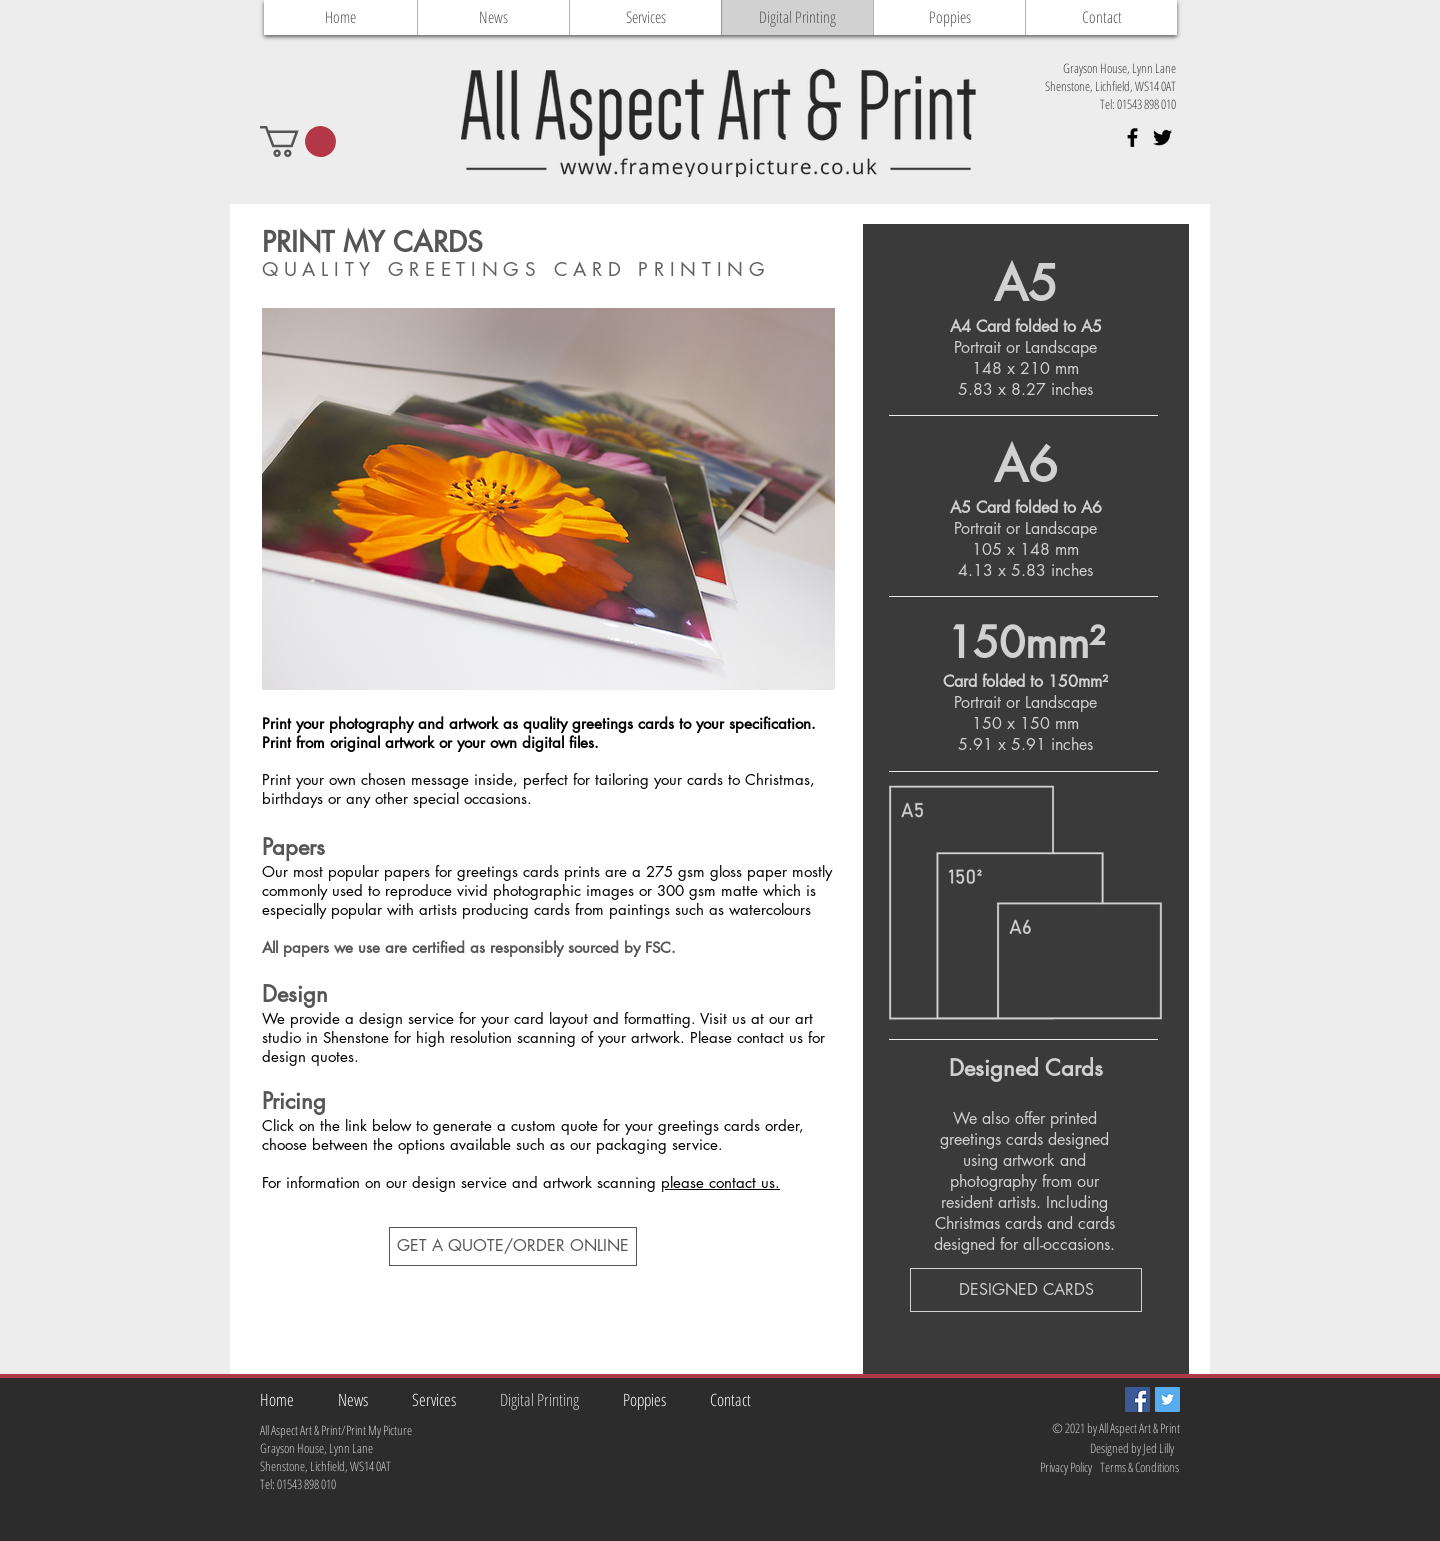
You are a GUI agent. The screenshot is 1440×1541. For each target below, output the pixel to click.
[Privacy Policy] (1051, 1467)
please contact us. (720, 1182)
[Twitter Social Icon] (1167, 1399)
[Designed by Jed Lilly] (1133, 1448)
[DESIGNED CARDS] (1026, 1290)
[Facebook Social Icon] (1137, 1399)
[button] (298, 141)
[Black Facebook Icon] (1132, 137)
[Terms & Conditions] (1141, 1467)
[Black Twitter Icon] (1162, 137)
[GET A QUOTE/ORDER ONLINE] (513, 1246)
